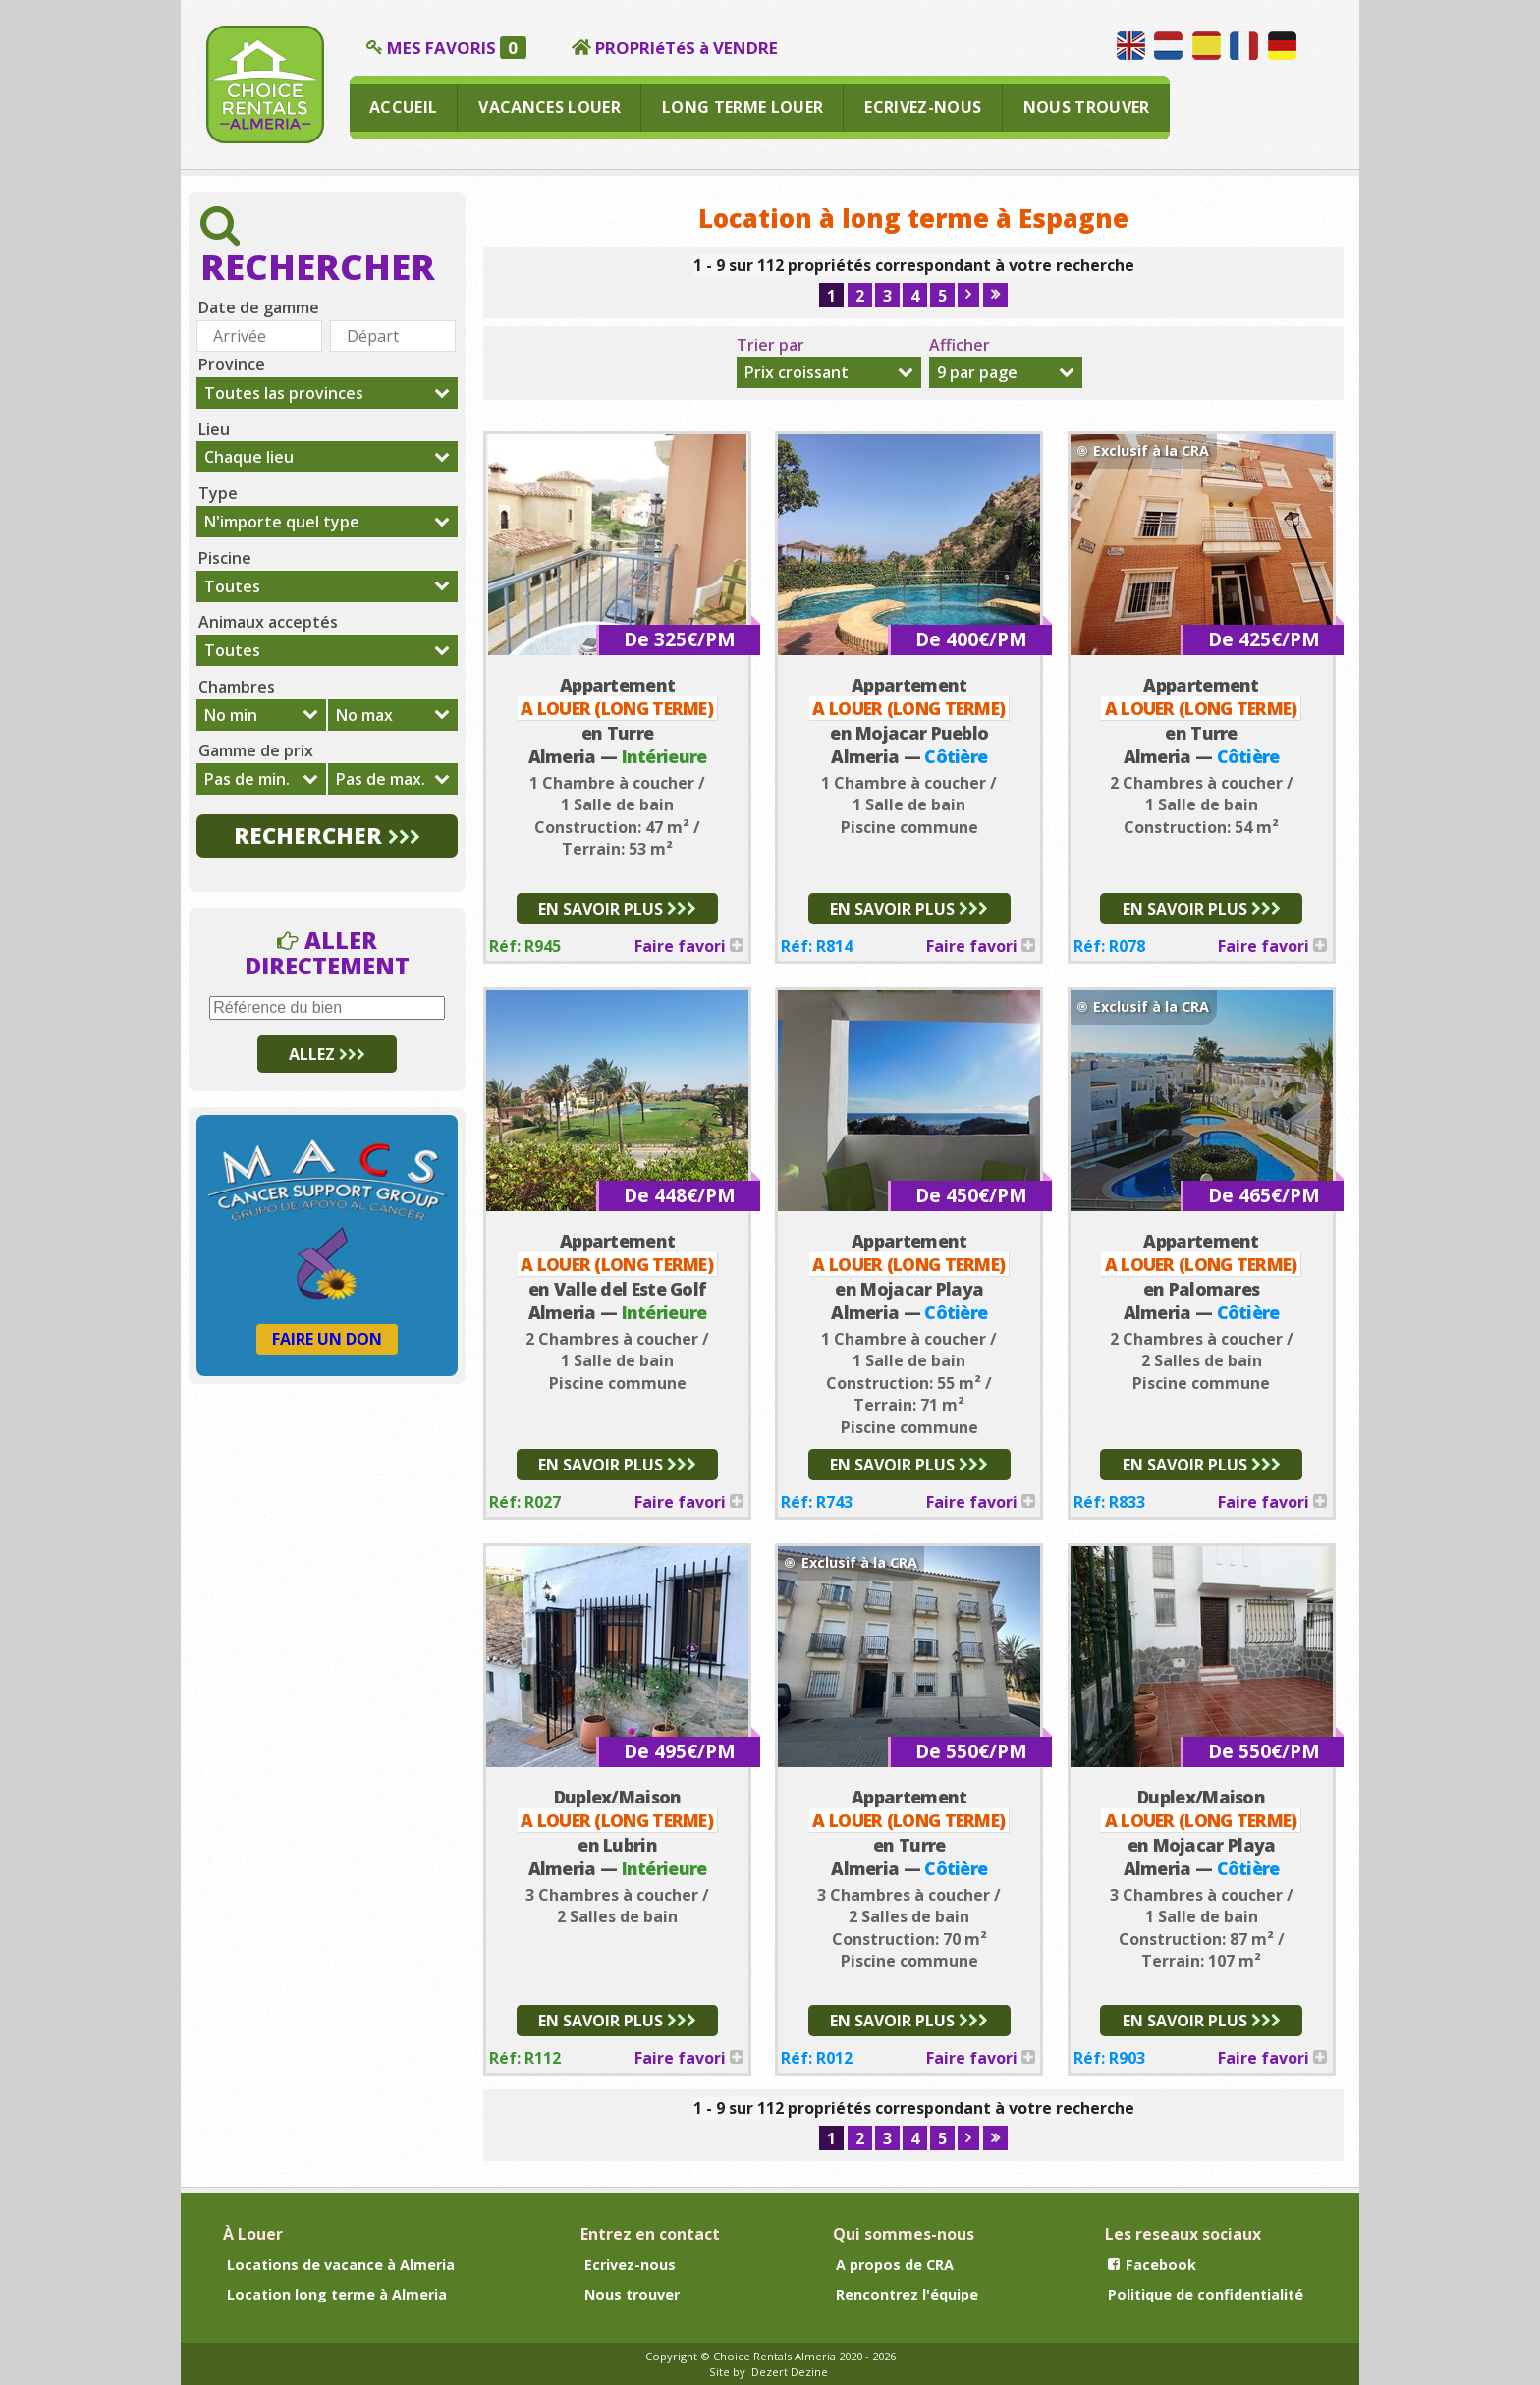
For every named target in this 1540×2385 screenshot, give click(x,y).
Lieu (214, 429)
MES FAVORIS (456, 47)
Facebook (1152, 2264)
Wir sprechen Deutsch (1282, 45)
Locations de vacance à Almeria (341, 2264)
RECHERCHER (327, 835)
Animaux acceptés (268, 622)
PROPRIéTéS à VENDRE (686, 47)
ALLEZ (327, 1054)
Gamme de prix (255, 750)
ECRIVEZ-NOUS (922, 107)
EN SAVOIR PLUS (617, 908)
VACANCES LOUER (549, 107)
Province (231, 364)
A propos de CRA (895, 2264)
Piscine (224, 558)
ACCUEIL (403, 107)
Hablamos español (1206, 45)
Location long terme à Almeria (337, 2294)
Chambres (236, 686)
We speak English (1131, 45)
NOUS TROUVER (1086, 107)
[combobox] (828, 372)
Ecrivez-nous (630, 2264)
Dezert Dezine (789, 2371)
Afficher (959, 345)
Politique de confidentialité (1205, 2294)
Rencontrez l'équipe (907, 2294)
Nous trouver (632, 2294)
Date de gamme (258, 307)
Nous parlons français (1244, 45)
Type (218, 493)
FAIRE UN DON (327, 1339)
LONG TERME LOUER (742, 107)
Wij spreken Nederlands (1168, 45)
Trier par (770, 345)
